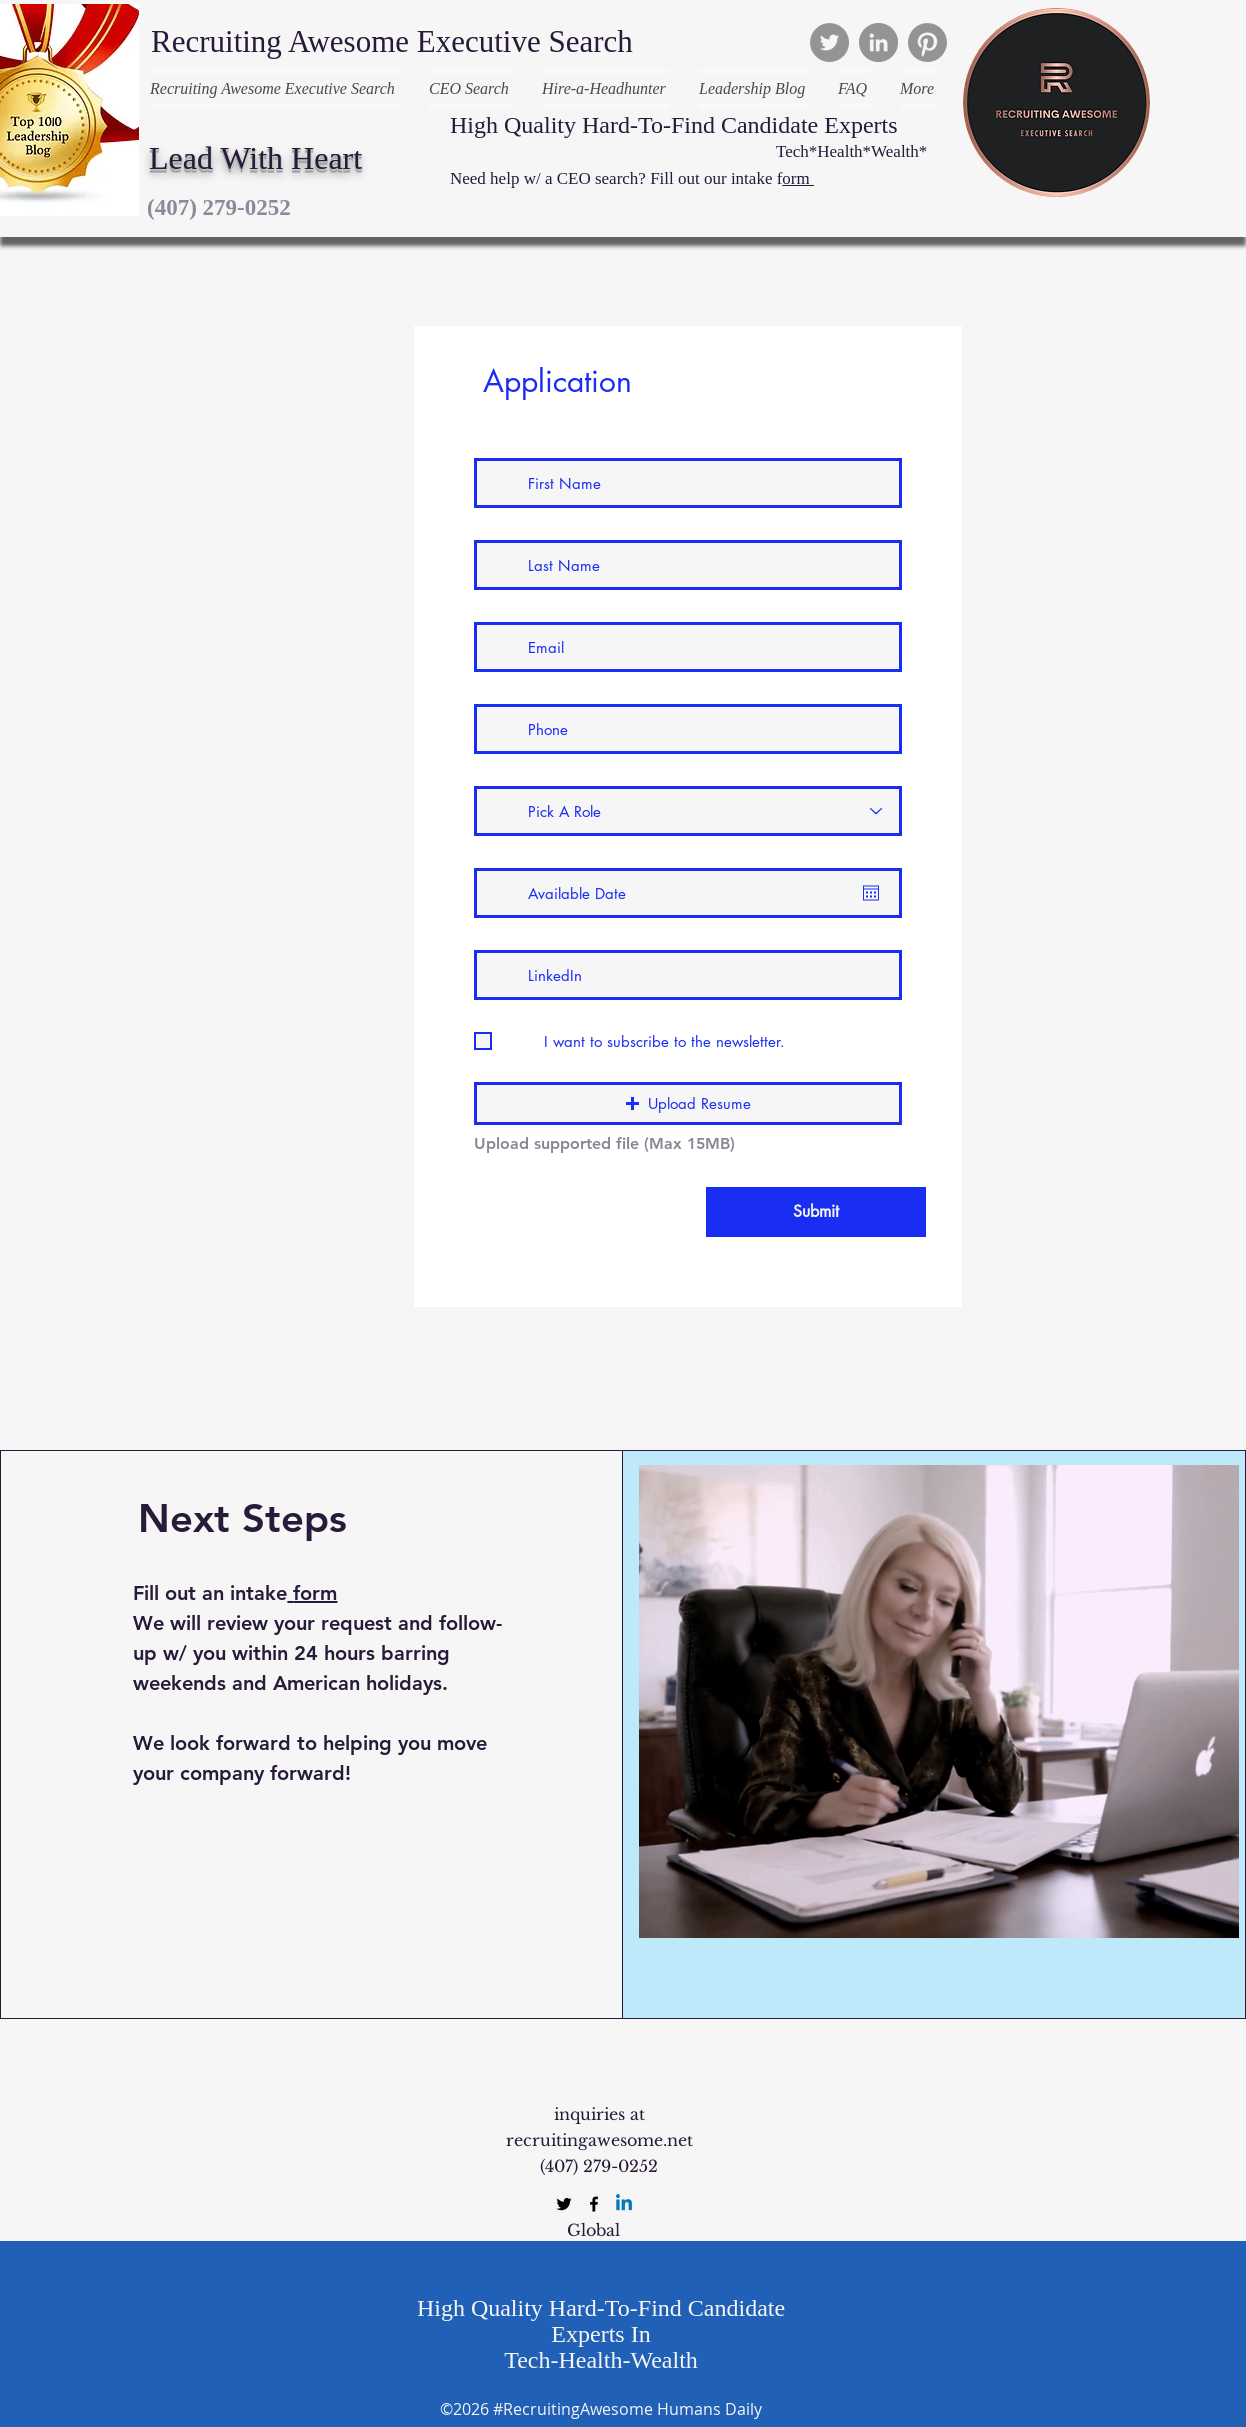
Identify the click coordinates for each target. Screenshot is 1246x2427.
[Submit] (816, 1212)
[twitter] (564, 2204)
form (315, 1593)
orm (798, 178)
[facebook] (594, 2204)
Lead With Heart (255, 158)
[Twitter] (829, 42)
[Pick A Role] (688, 811)
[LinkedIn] (878, 42)
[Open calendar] (871, 893)
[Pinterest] (927, 42)
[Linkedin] (624, 2204)
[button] (688, 1103)
